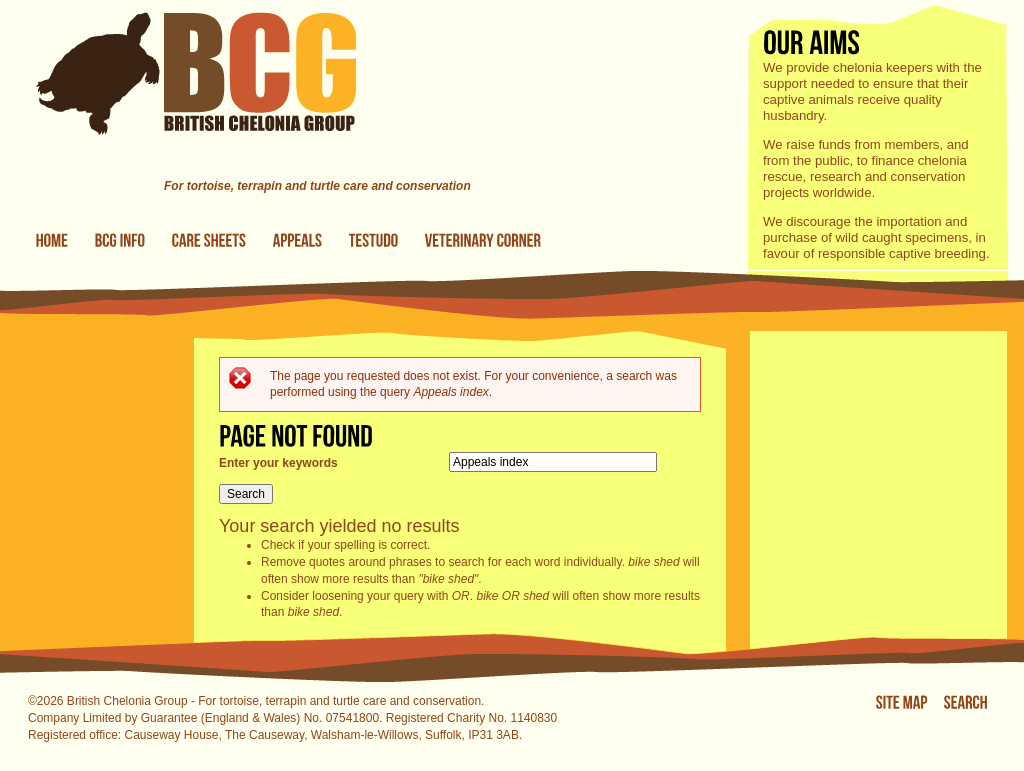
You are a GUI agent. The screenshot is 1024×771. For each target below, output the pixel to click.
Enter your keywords (278, 463)
